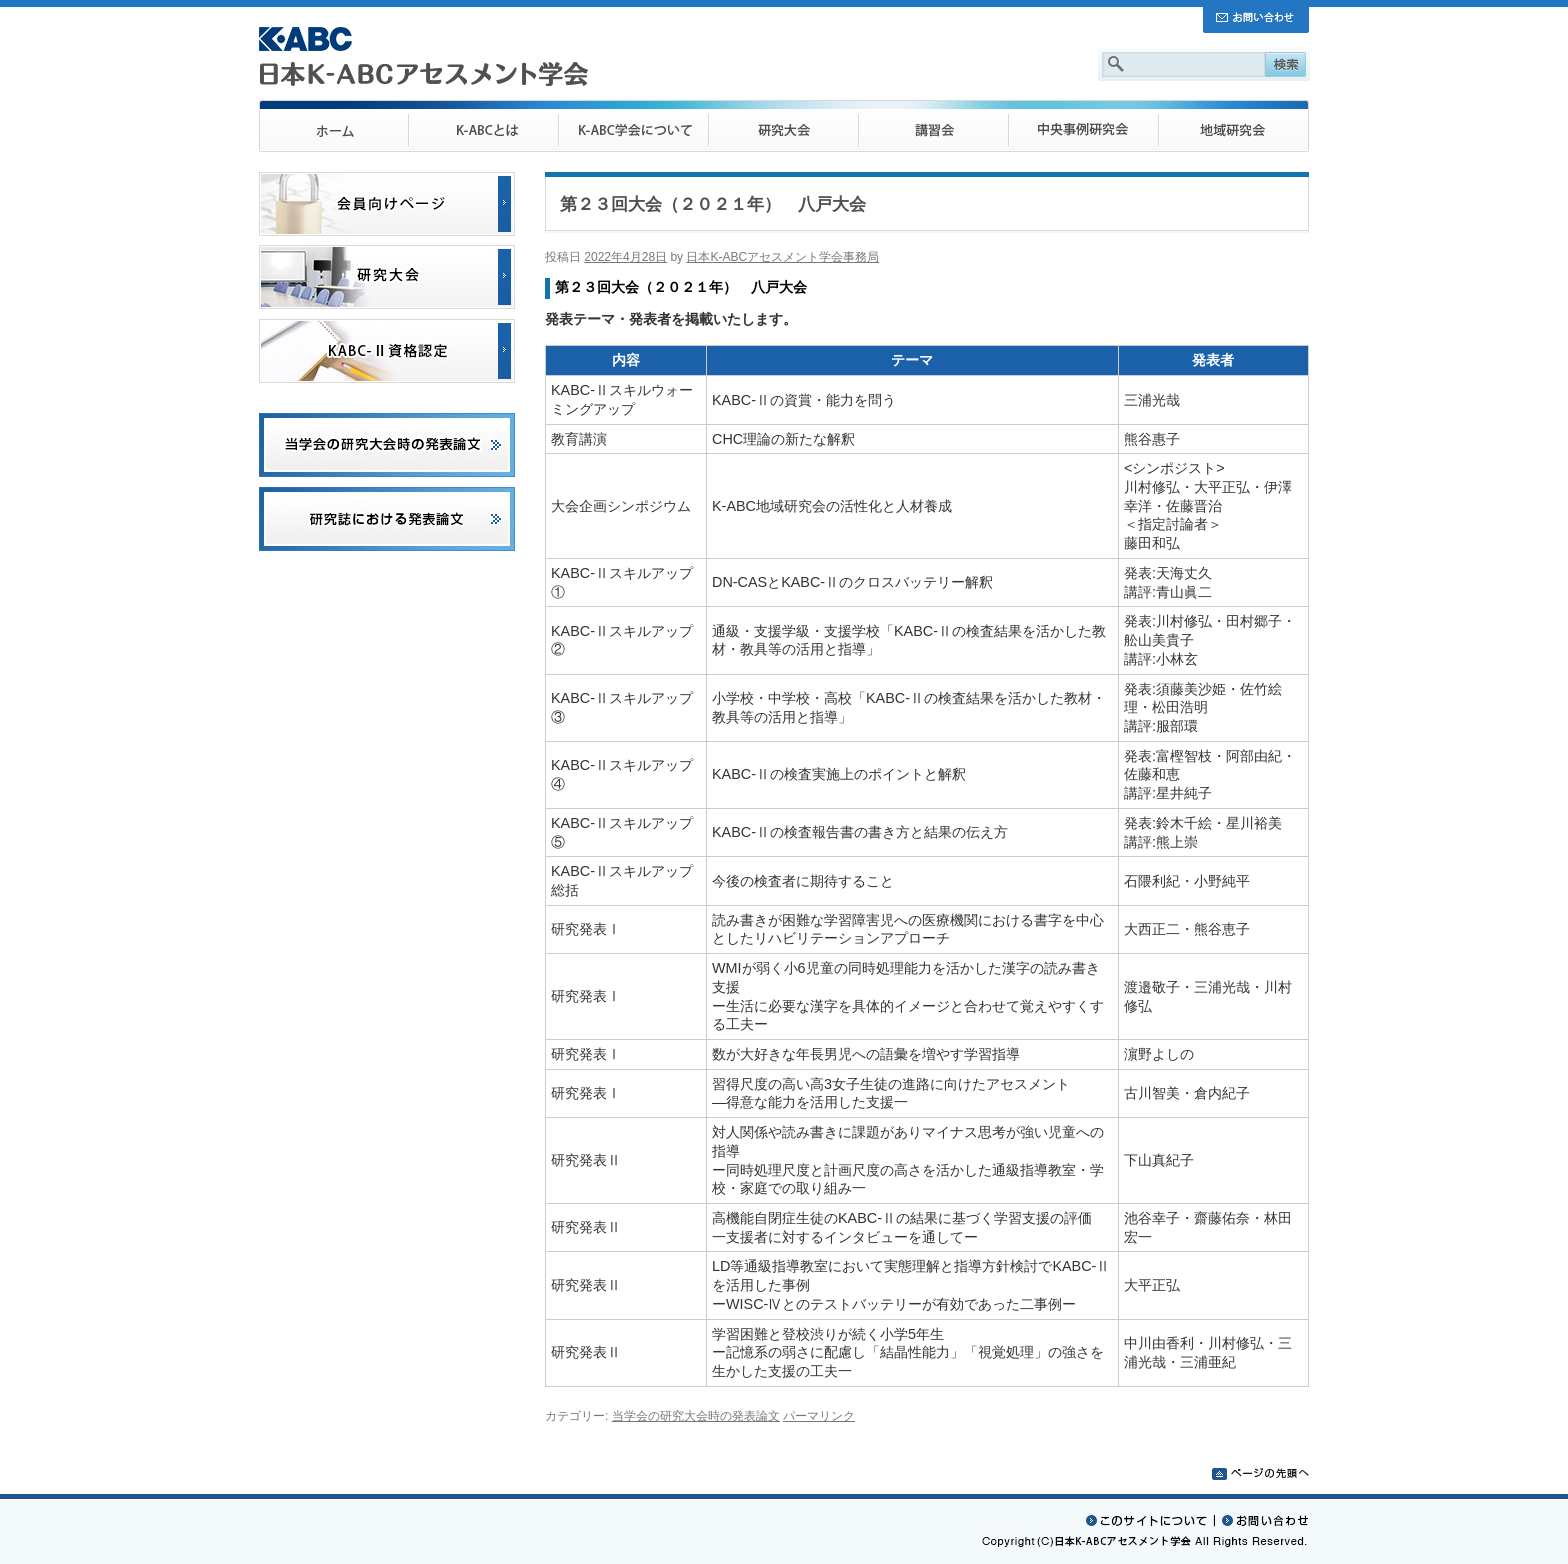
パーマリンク (819, 1416)
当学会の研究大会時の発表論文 (696, 1416)
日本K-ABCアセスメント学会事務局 (782, 257)
